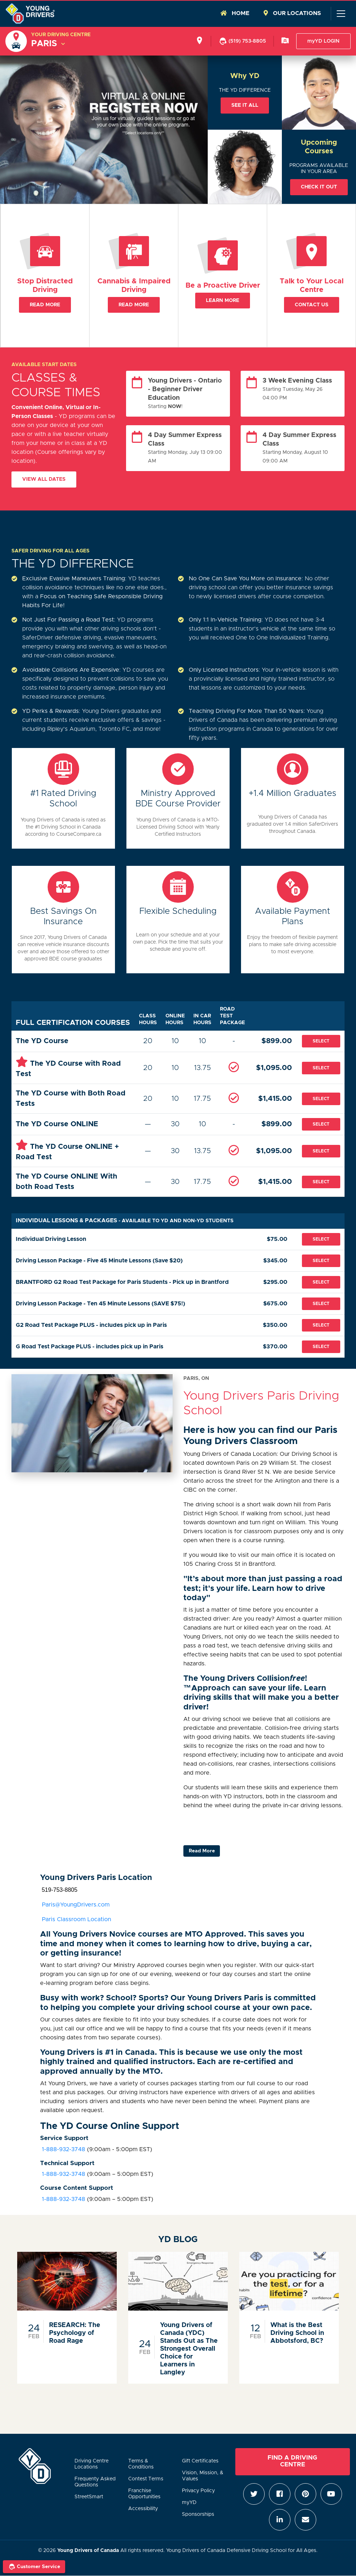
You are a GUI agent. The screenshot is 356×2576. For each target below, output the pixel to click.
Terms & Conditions (141, 2464)
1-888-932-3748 (62, 2149)
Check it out (319, 187)
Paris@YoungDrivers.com (75, 1905)
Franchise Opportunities (144, 2493)
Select (321, 1041)
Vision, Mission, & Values (202, 2475)
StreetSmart (88, 2496)
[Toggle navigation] (341, 13)
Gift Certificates (200, 2461)
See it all (244, 105)
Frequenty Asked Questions (95, 2482)
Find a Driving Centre (292, 2461)
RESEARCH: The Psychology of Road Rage (74, 2333)
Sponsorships (198, 2514)
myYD (189, 2502)
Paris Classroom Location (75, 1919)
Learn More (222, 300)
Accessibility (143, 2508)
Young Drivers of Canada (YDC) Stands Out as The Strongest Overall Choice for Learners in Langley (189, 2349)
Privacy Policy (198, 2490)
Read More (45, 304)
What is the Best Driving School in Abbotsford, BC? (297, 2333)
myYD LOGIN (323, 41)
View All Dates (44, 479)
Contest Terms (145, 2478)
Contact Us (311, 304)
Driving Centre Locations (91, 2464)
